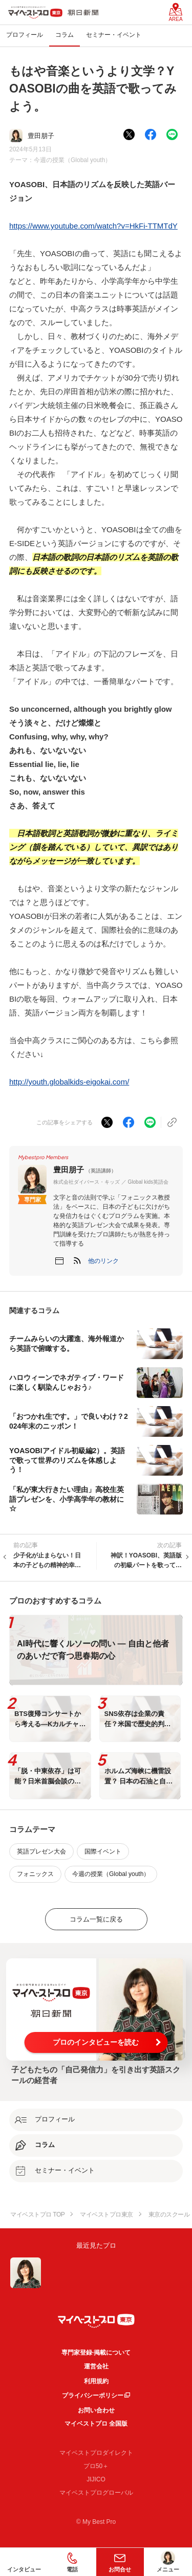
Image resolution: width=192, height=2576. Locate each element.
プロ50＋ (96, 2466)
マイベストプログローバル (96, 2492)
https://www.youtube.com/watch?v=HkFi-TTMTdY (93, 225)
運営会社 (96, 2366)
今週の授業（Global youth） (72, 160)
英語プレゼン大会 (41, 1851)
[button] (103, 1261)
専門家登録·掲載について (96, 2352)
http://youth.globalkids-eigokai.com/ (69, 1081)
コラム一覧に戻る (96, 1919)
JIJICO (96, 2479)
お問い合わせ (96, 2410)
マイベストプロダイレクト (96, 2452)
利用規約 (96, 2381)
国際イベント (102, 1851)
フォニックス (35, 1874)
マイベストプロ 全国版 (96, 2423)
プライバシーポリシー (92, 2395)
